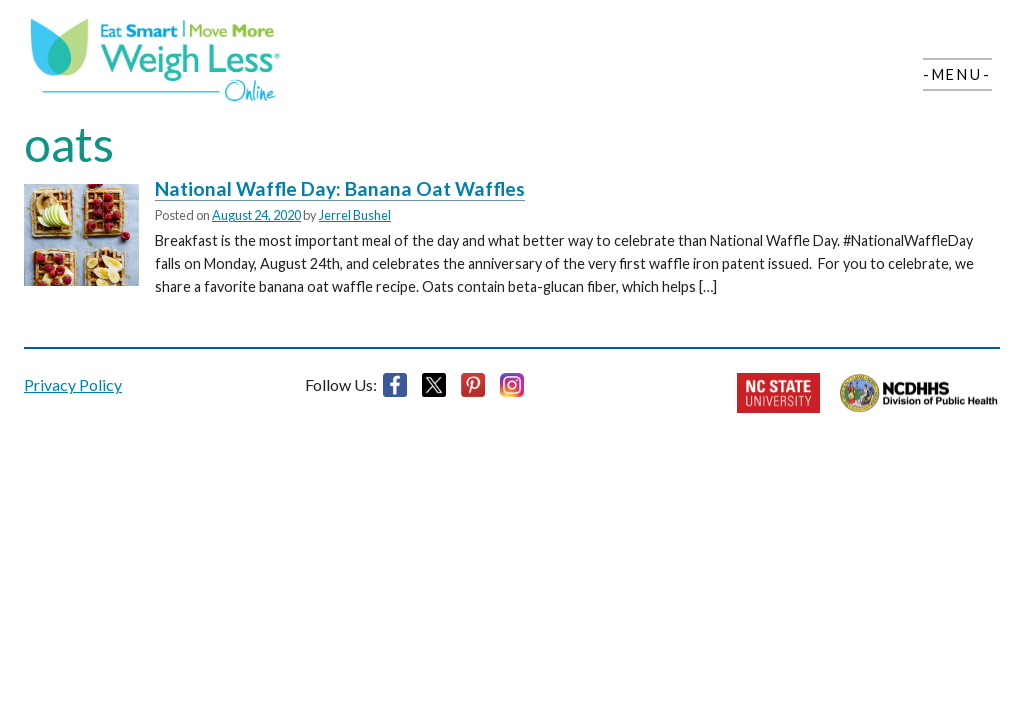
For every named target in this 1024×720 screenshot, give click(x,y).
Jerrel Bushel (355, 215)
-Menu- (957, 74)
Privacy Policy (73, 384)
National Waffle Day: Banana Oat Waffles (340, 188)
